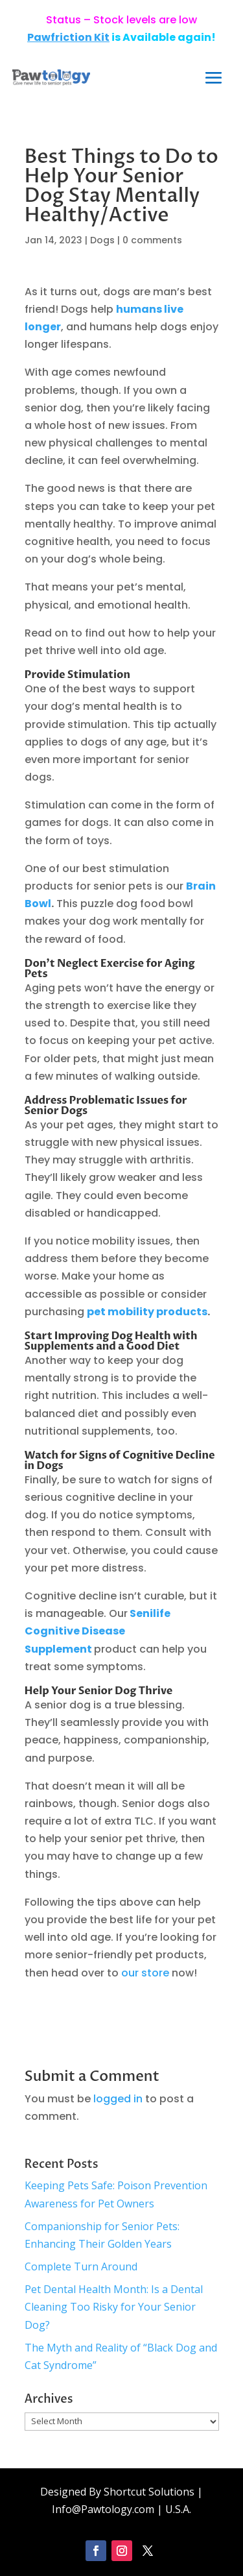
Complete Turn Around (81, 2266)
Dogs (102, 240)
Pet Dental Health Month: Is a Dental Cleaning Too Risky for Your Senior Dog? (114, 2306)
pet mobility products (147, 1311)
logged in (118, 2098)
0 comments (152, 240)
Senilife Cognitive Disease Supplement (97, 1631)
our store (145, 1972)
